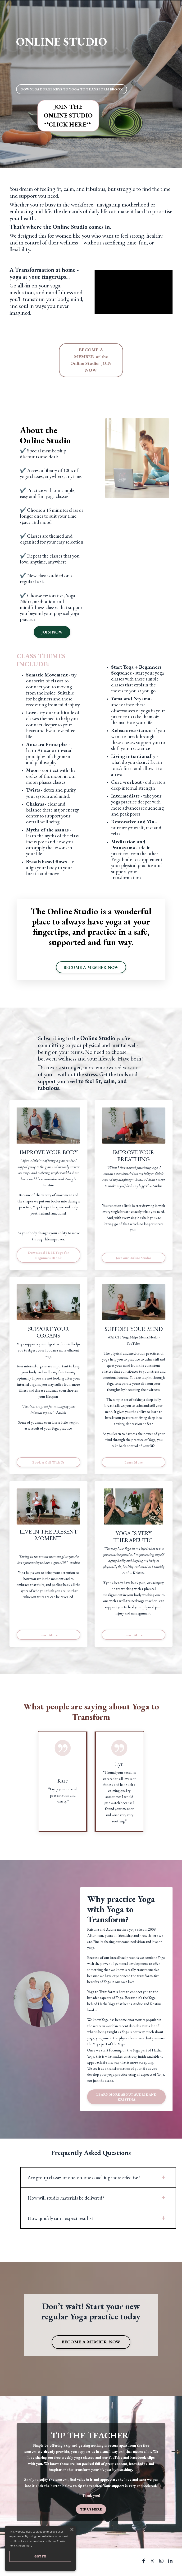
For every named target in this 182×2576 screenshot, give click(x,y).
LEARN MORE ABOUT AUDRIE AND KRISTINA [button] (126, 2097)
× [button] (71, 2530)
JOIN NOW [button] (52, 632)
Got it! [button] (40, 2556)
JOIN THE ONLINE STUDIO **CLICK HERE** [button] (68, 116)
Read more (25, 2545)
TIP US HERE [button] (91, 2512)
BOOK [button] (71, 89)
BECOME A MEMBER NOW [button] (91, 2344)
